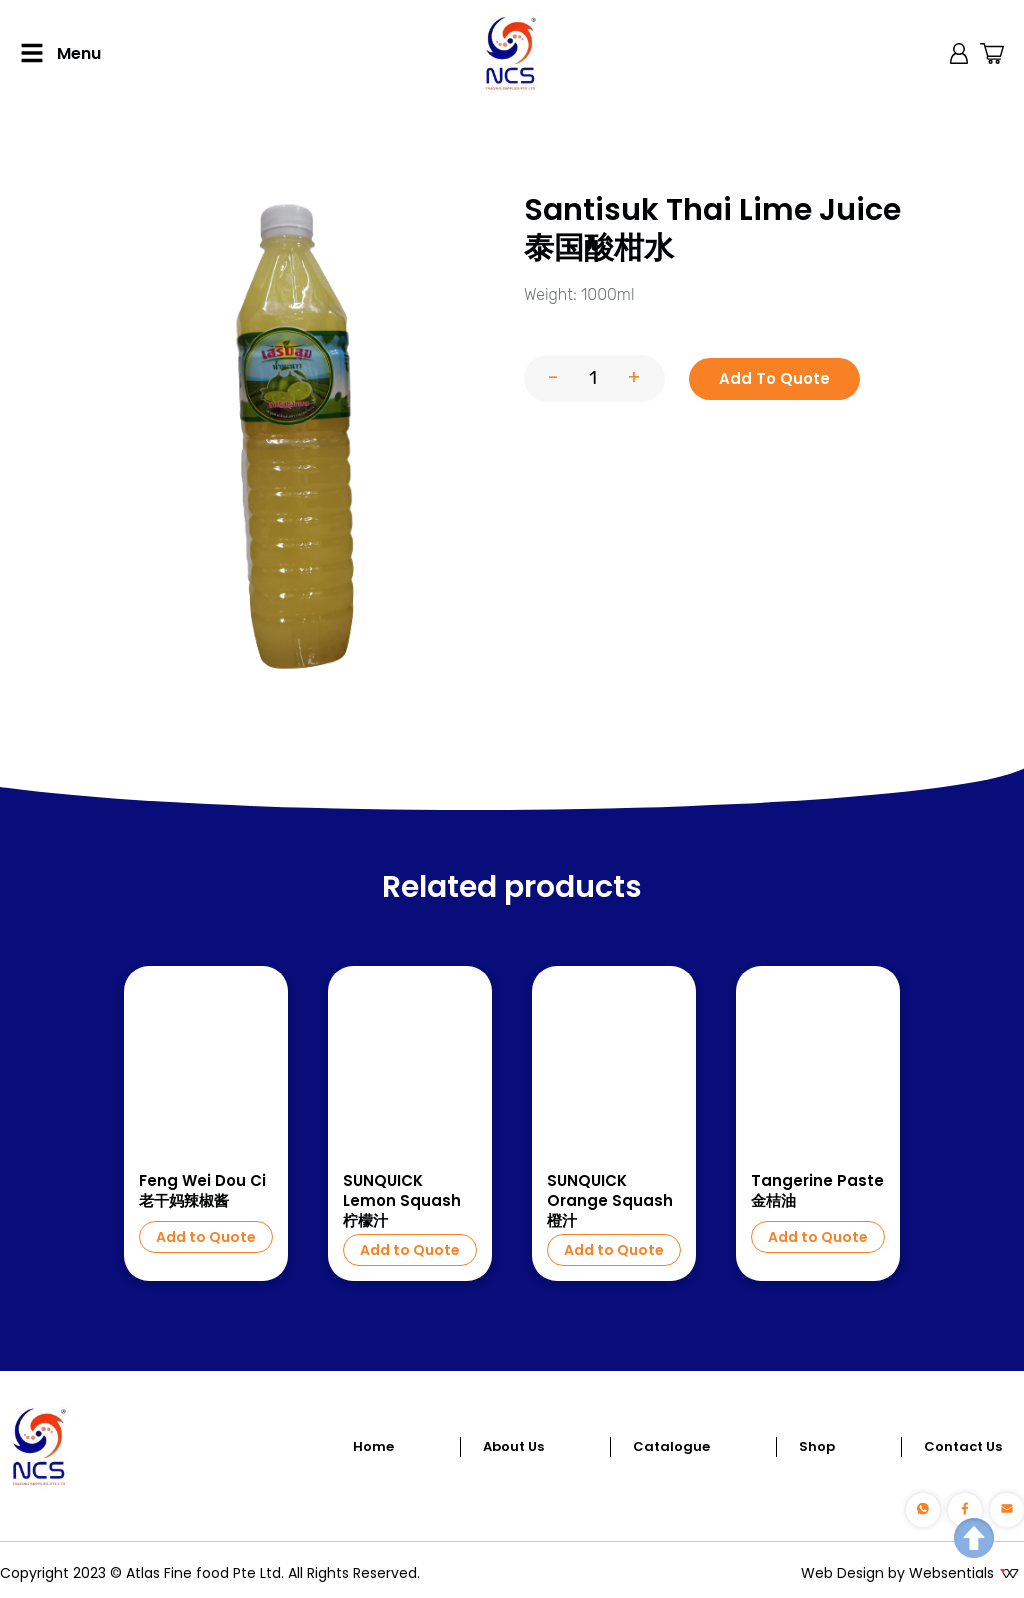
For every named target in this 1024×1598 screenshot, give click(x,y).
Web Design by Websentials (897, 1573)
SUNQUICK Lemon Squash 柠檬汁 (402, 1201)
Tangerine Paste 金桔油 (817, 1191)
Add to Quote (206, 1237)
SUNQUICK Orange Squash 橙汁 (610, 1201)
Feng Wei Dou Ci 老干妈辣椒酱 (202, 1191)
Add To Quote (774, 378)
